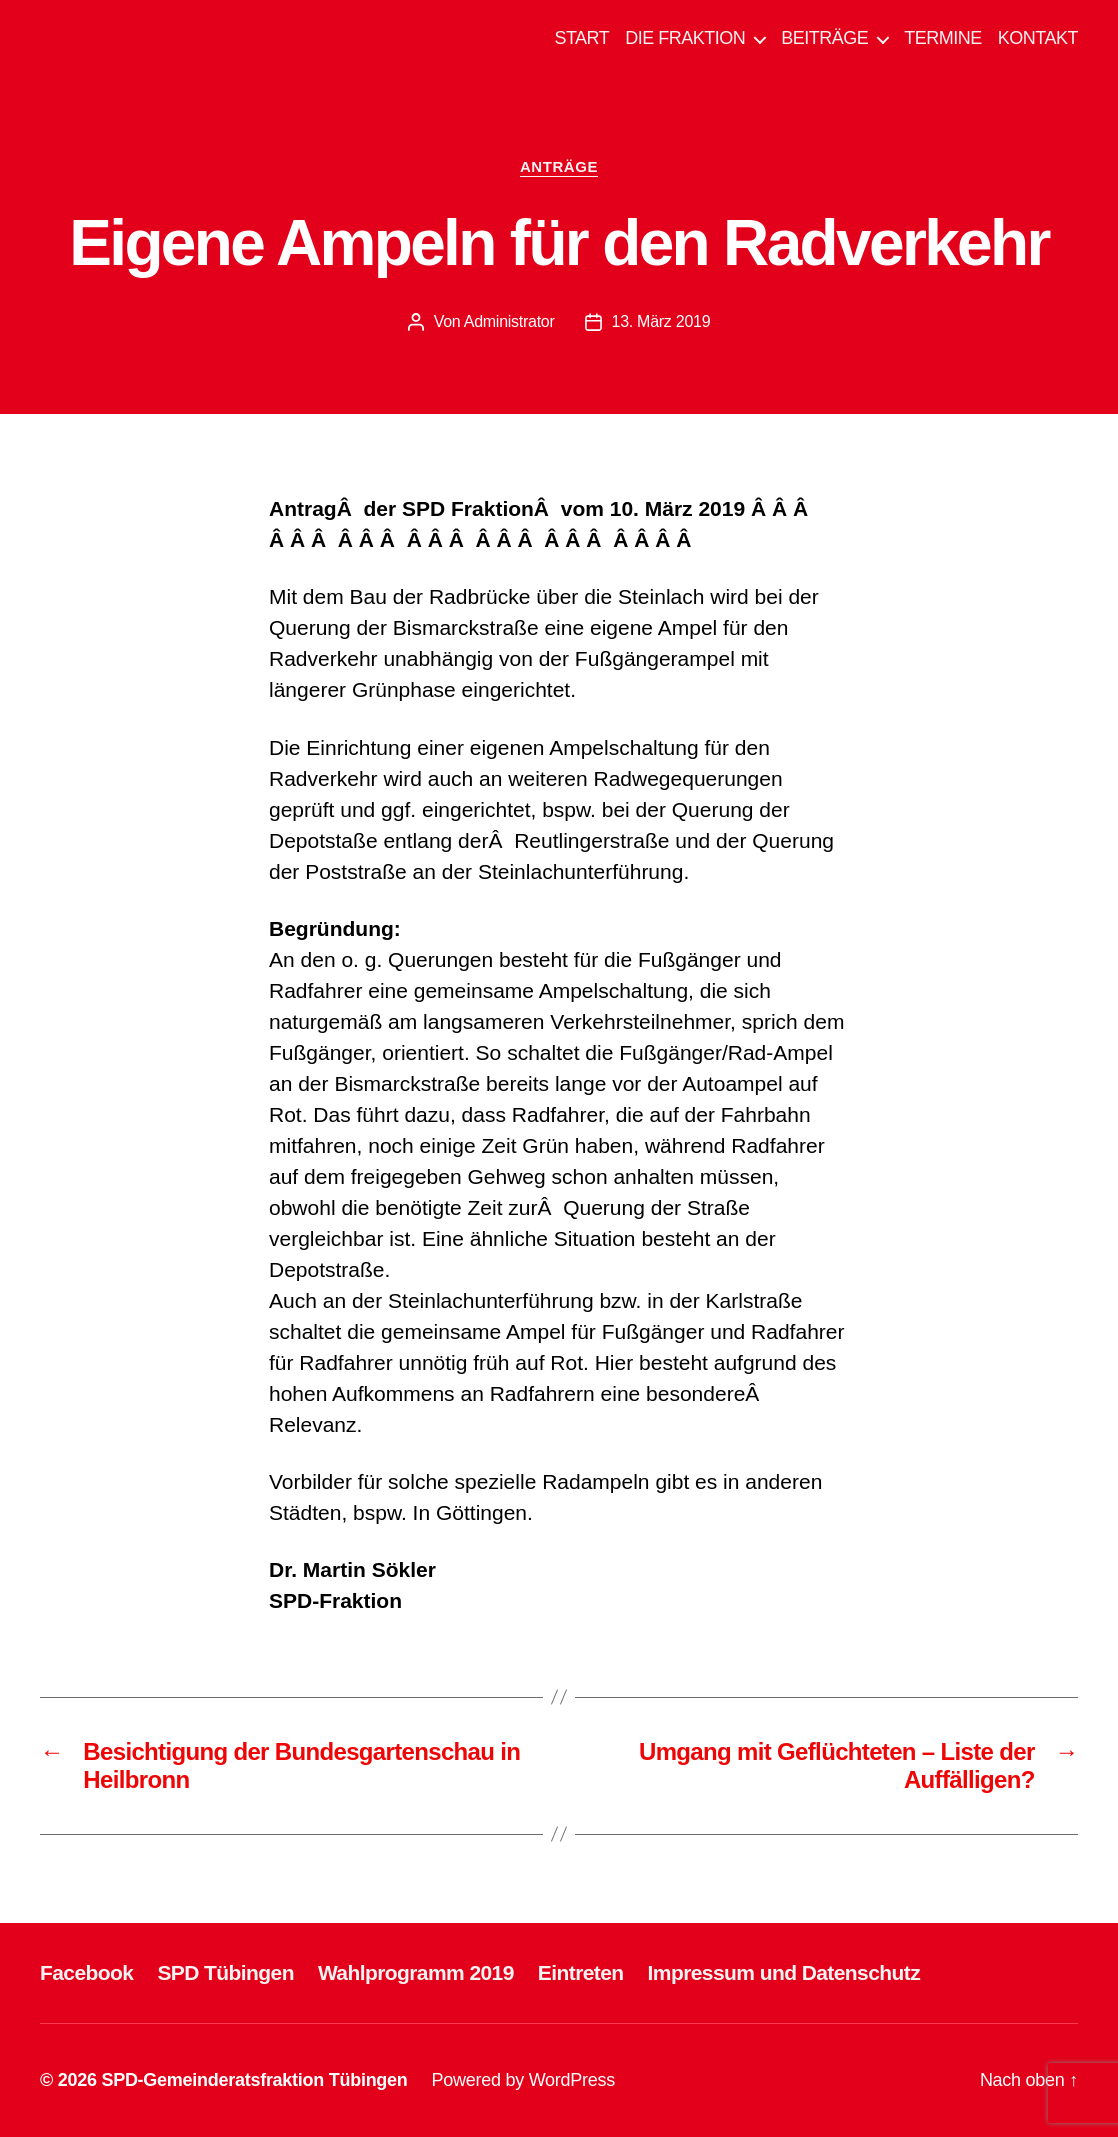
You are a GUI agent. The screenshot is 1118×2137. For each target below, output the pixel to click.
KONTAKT (1038, 38)
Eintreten (581, 1972)
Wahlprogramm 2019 (416, 1972)
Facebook (86, 1972)
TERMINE (943, 38)
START (581, 38)
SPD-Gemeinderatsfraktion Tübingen (254, 2080)
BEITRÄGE (824, 38)
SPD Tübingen (225, 1972)
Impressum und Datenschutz (784, 1972)
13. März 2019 (661, 321)
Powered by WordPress (523, 2080)
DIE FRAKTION (685, 38)
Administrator (509, 321)
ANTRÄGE (559, 166)
